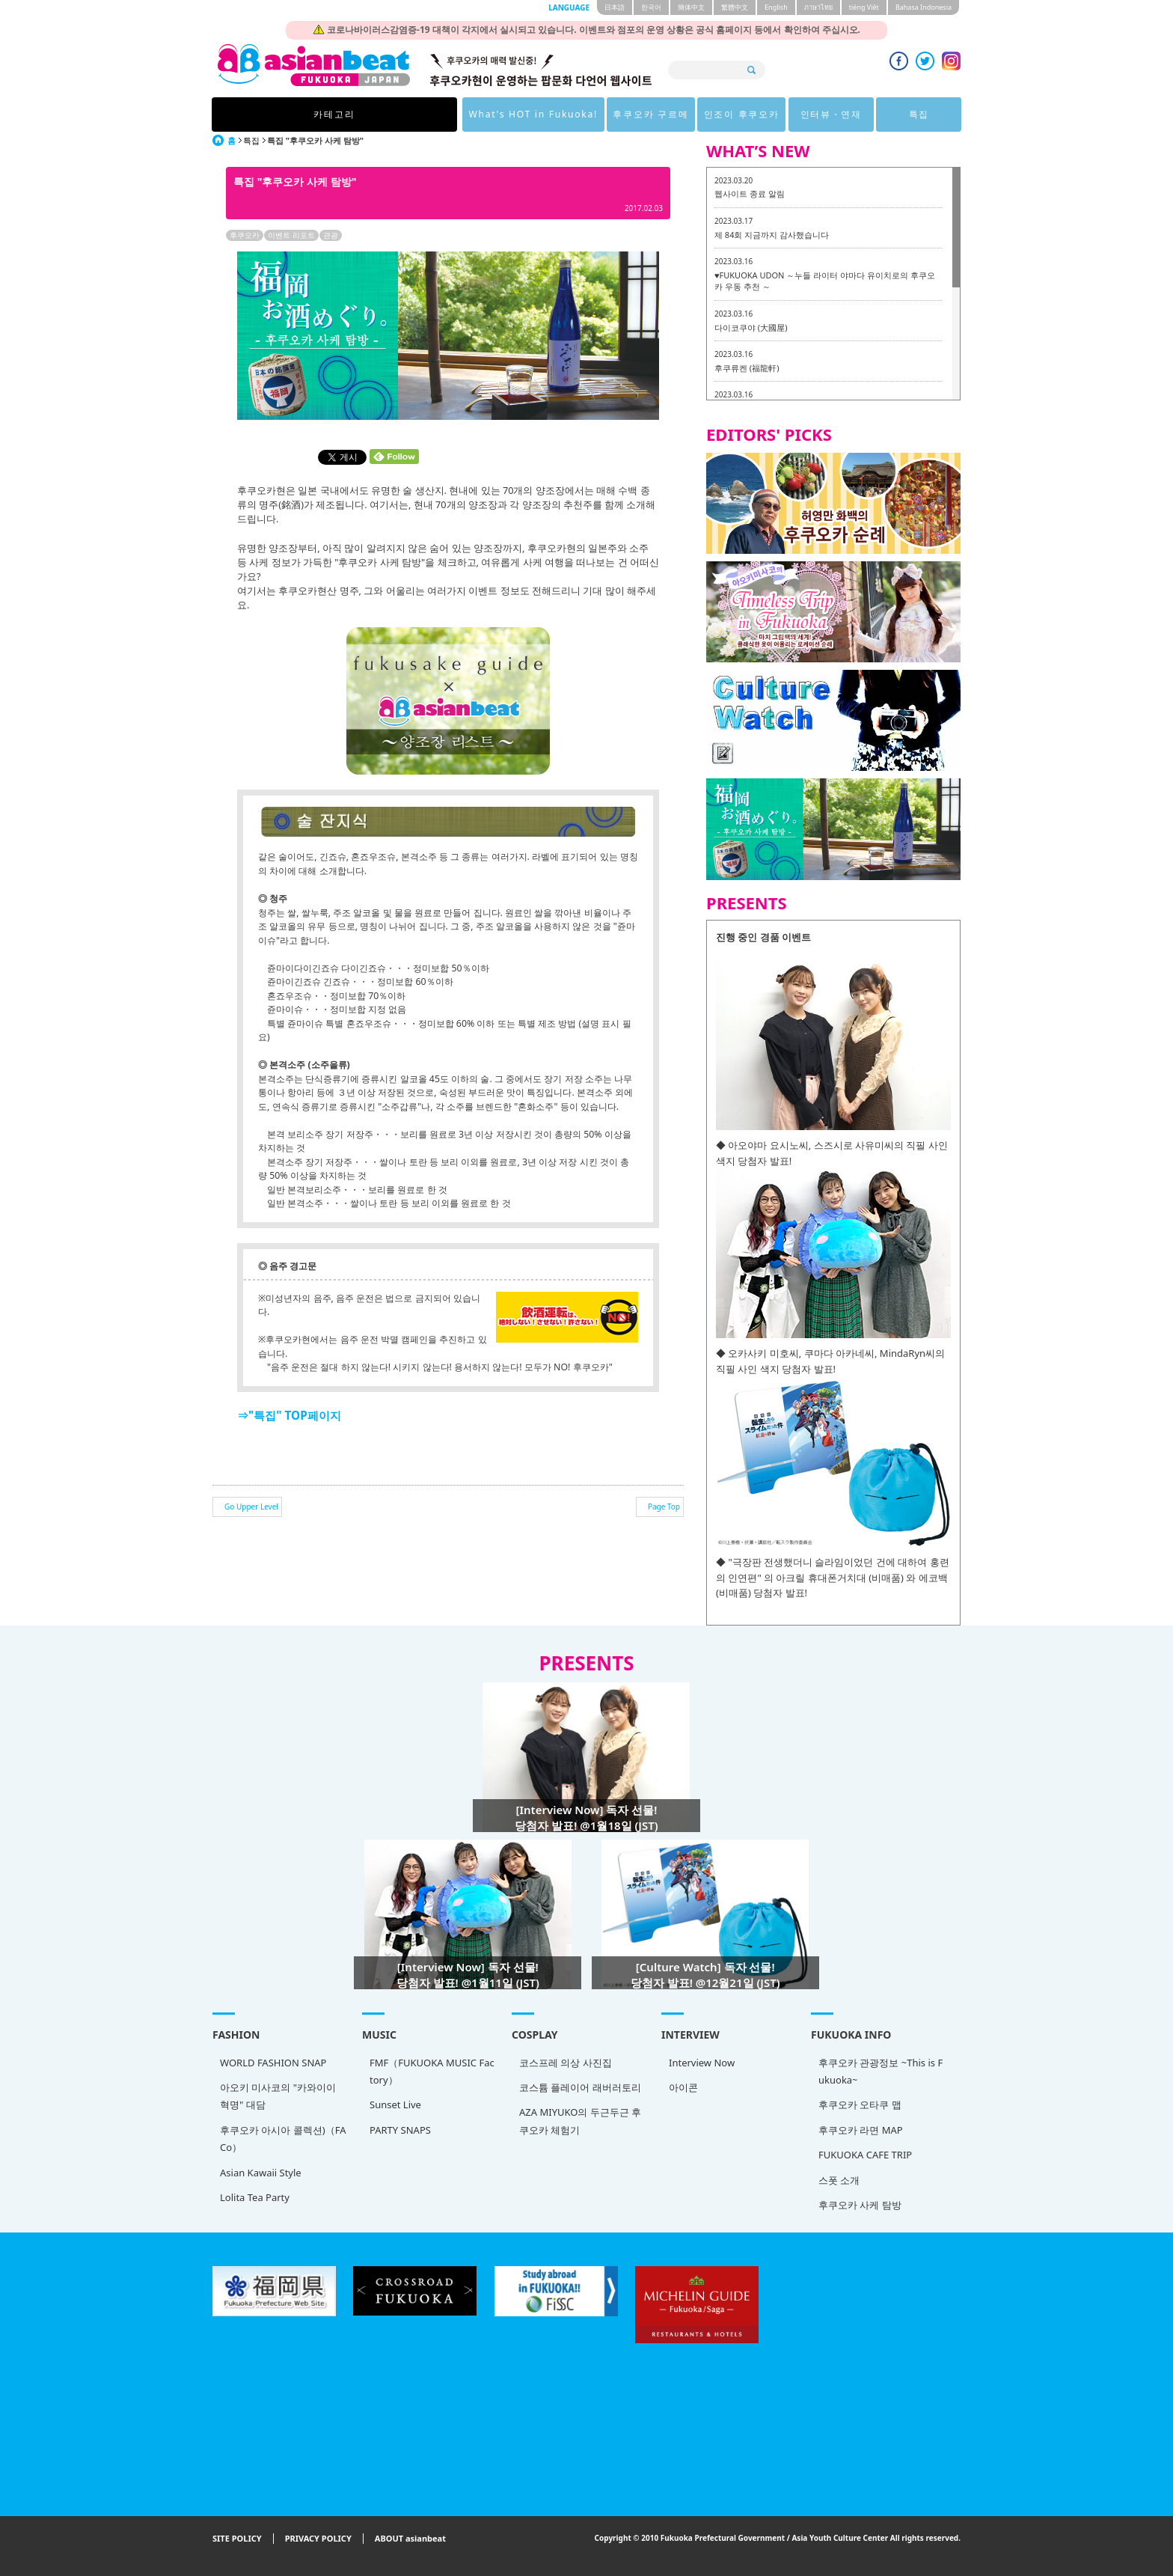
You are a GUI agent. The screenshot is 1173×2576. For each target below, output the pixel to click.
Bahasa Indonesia (923, 7)
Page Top (664, 1506)
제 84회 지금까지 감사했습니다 (771, 234)
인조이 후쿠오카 (663, 114)
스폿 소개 (839, 2180)
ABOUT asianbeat (410, 2539)
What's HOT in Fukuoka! (447, 114)
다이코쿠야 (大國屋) (750, 327)
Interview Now (702, 2062)
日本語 (614, 7)
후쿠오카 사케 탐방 (859, 2205)
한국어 (651, 7)
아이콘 (683, 2087)
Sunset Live (395, 2104)
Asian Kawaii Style (260, 2172)
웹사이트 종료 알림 (749, 193)
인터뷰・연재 (757, 114)
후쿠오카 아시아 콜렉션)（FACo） (283, 2138)
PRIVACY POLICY (318, 2539)
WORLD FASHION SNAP (273, 2062)
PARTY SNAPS (400, 2130)
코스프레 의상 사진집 (565, 2062)
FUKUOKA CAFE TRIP (865, 2154)
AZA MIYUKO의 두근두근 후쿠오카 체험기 (580, 2120)
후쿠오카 (245, 235)
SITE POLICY (237, 2539)
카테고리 (323, 114)
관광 (330, 235)
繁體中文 (734, 7)
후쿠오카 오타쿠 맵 (859, 2104)
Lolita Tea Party (255, 2197)
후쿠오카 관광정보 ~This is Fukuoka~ (880, 2071)
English (776, 7)
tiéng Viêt (864, 7)
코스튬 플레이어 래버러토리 (580, 2087)
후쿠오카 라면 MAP (860, 2130)
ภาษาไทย (818, 7)
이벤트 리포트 (291, 235)
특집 (849, 114)
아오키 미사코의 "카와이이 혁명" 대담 (278, 2096)
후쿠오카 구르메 (569, 114)
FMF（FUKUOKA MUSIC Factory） (432, 2071)
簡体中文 (691, 7)
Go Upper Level (251, 1506)
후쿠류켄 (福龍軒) (746, 367)
